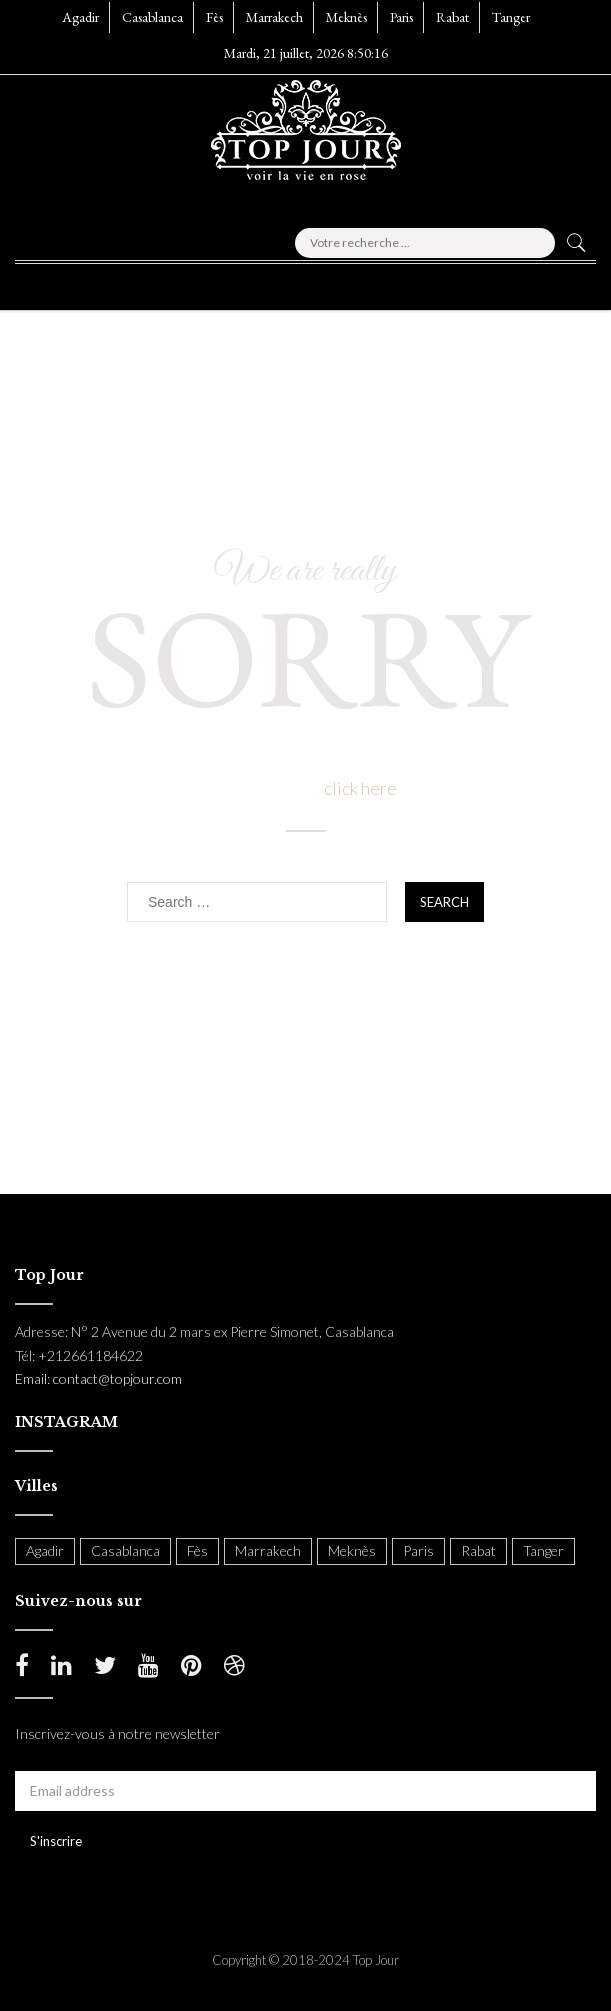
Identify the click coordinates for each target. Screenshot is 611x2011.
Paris (401, 17)
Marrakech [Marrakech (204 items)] (268, 1550)
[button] (64, 281)
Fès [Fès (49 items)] (197, 1550)
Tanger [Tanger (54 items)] (543, 1550)
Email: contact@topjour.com (98, 1378)
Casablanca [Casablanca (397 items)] (125, 1550)
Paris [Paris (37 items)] (418, 1550)
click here (360, 788)
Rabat (452, 17)
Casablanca (152, 17)
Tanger (511, 17)
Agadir (80, 17)
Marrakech (274, 17)
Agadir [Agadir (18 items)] (45, 1550)
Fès (214, 17)
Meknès (346, 17)
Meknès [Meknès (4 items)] (352, 1550)
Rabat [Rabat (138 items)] (478, 1550)
